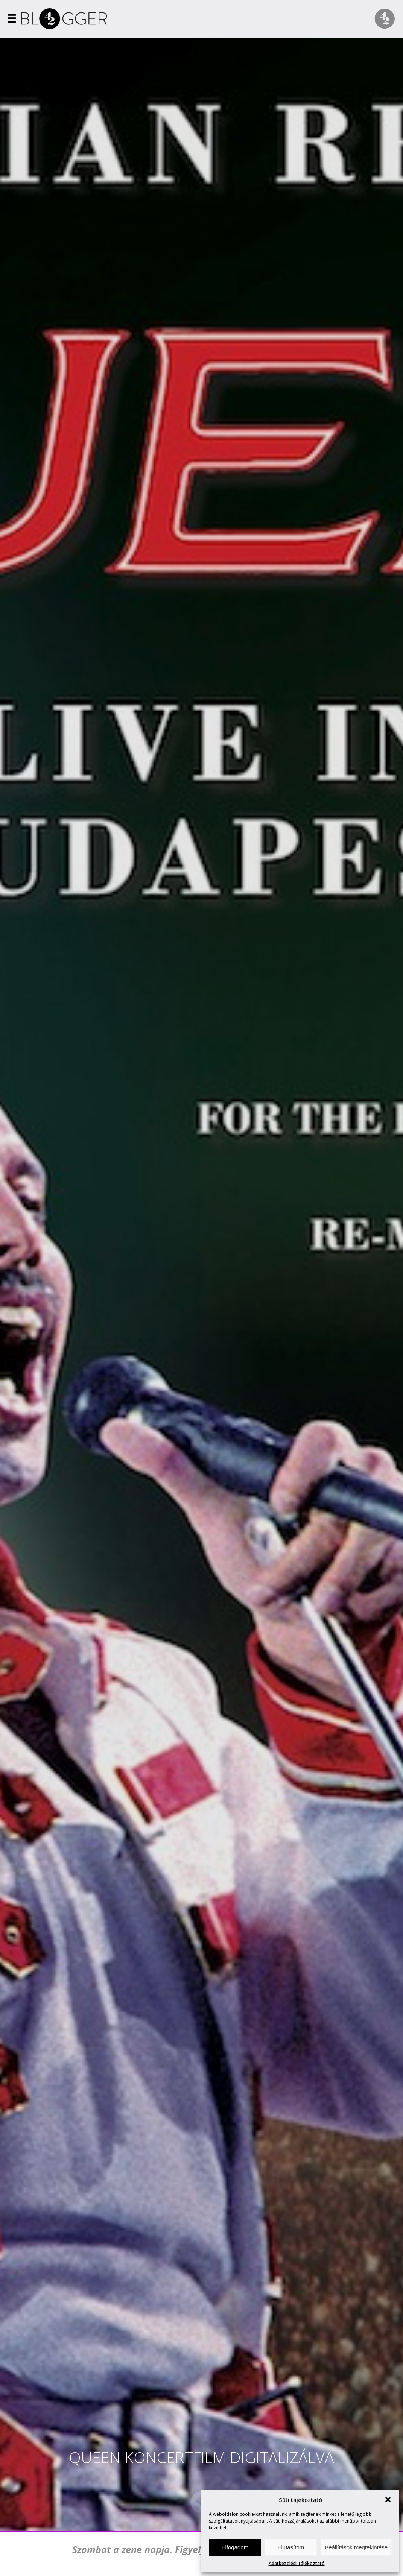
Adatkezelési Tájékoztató (297, 2563)
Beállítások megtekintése (356, 2547)
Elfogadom (234, 2547)
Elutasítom (290, 2547)
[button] (388, 2499)
